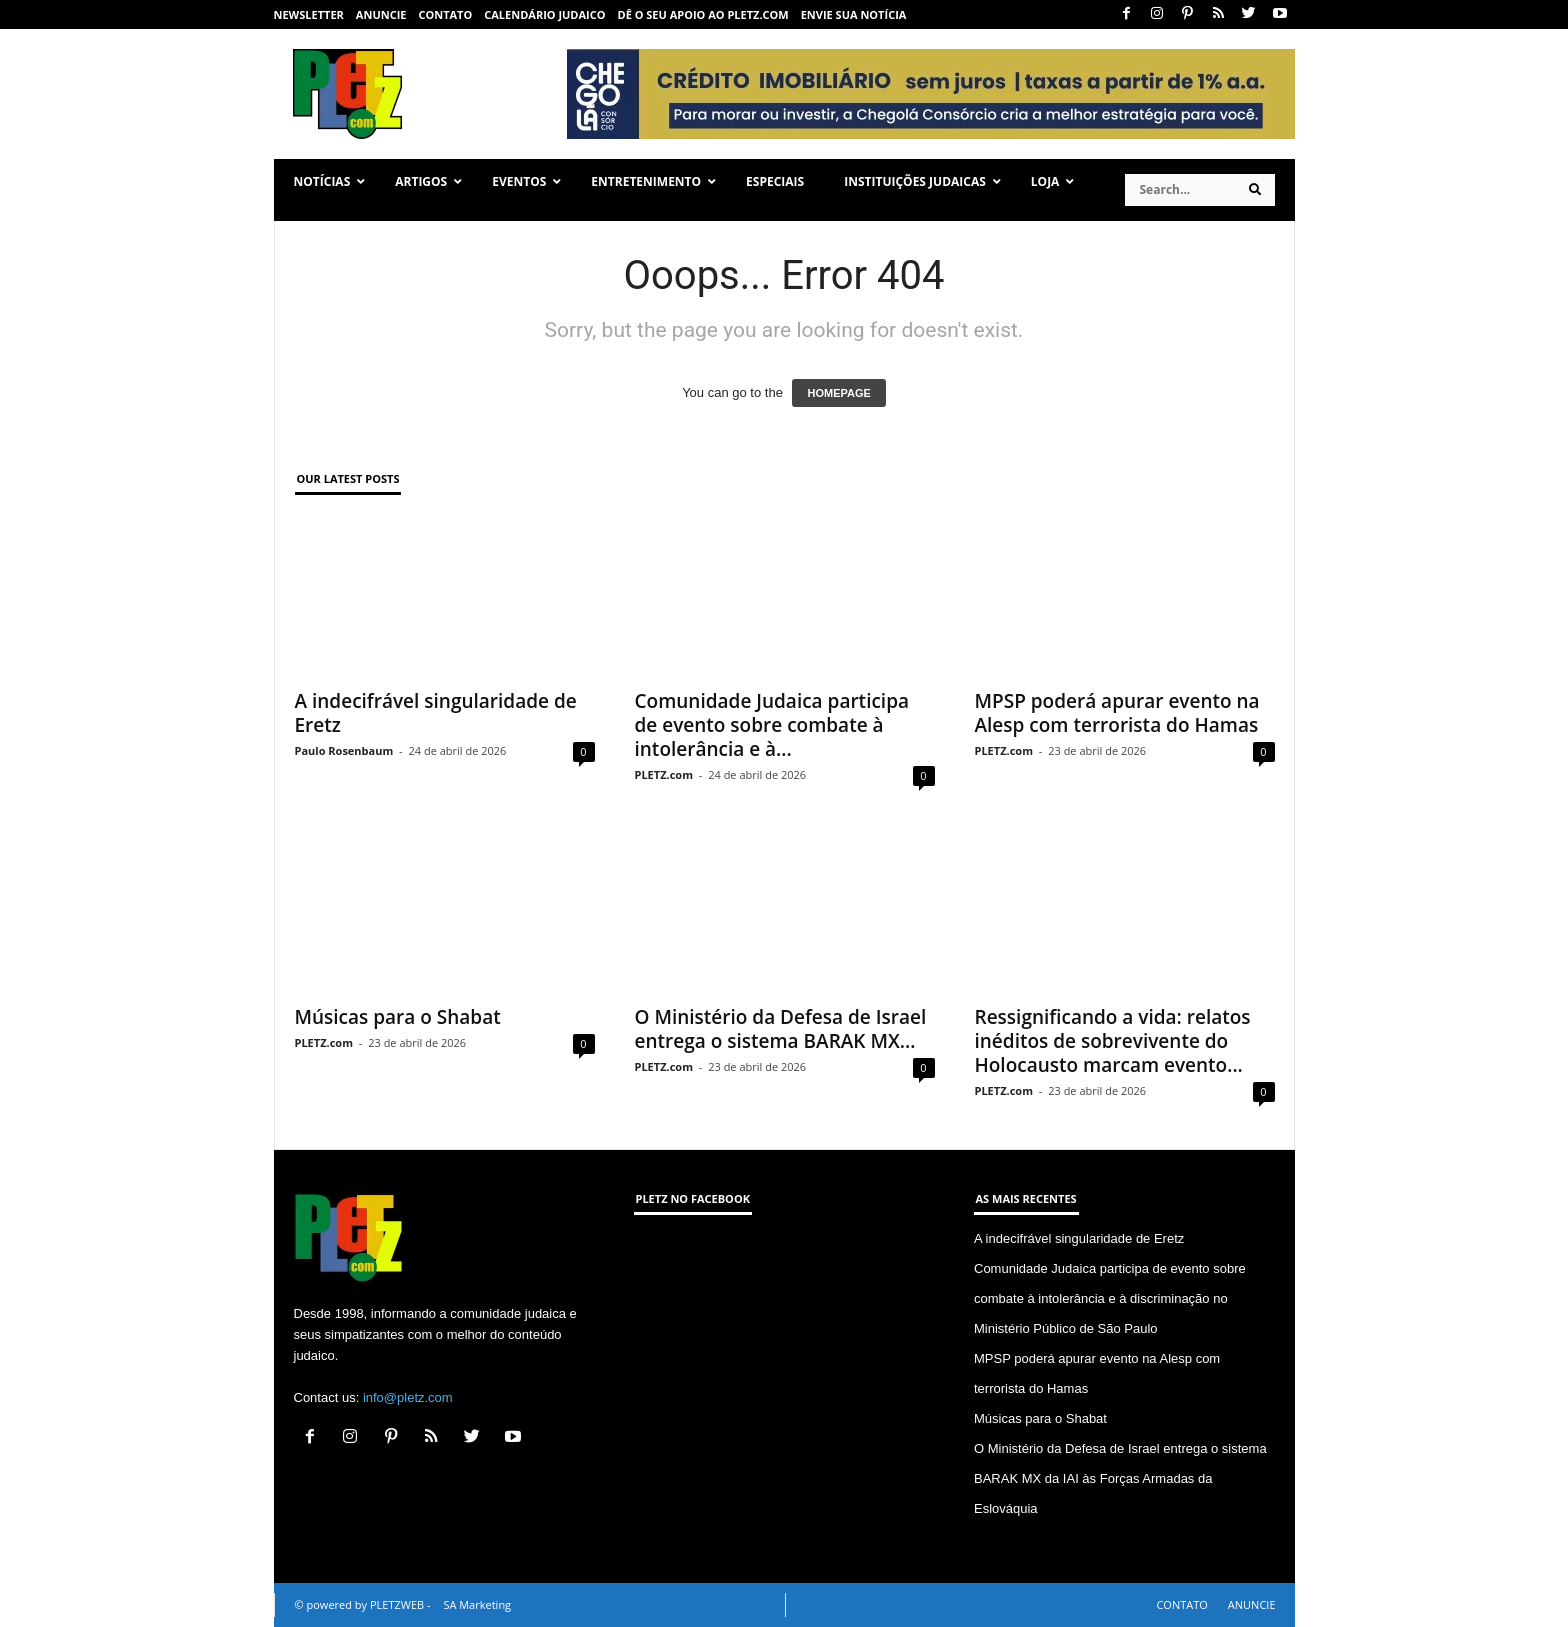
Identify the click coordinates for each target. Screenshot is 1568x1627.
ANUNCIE (381, 14)
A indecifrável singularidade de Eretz (436, 713)
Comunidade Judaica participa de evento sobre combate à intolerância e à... (772, 725)
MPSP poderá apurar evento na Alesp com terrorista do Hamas (1117, 713)
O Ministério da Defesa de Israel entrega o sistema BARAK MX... (781, 1029)
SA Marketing (477, 1604)
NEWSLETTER (309, 14)
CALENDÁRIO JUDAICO (544, 14)
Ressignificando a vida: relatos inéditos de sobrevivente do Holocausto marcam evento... (1113, 1041)
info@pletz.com (408, 1397)
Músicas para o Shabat (398, 1017)
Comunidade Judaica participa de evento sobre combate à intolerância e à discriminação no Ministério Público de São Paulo (1110, 1298)
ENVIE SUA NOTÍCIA (854, 14)
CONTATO (445, 14)
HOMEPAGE (838, 393)
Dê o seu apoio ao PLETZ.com (703, 14)
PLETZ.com (664, 774)
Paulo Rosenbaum (344, 750)
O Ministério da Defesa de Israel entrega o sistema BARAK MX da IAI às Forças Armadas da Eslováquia (1120, 1478)
